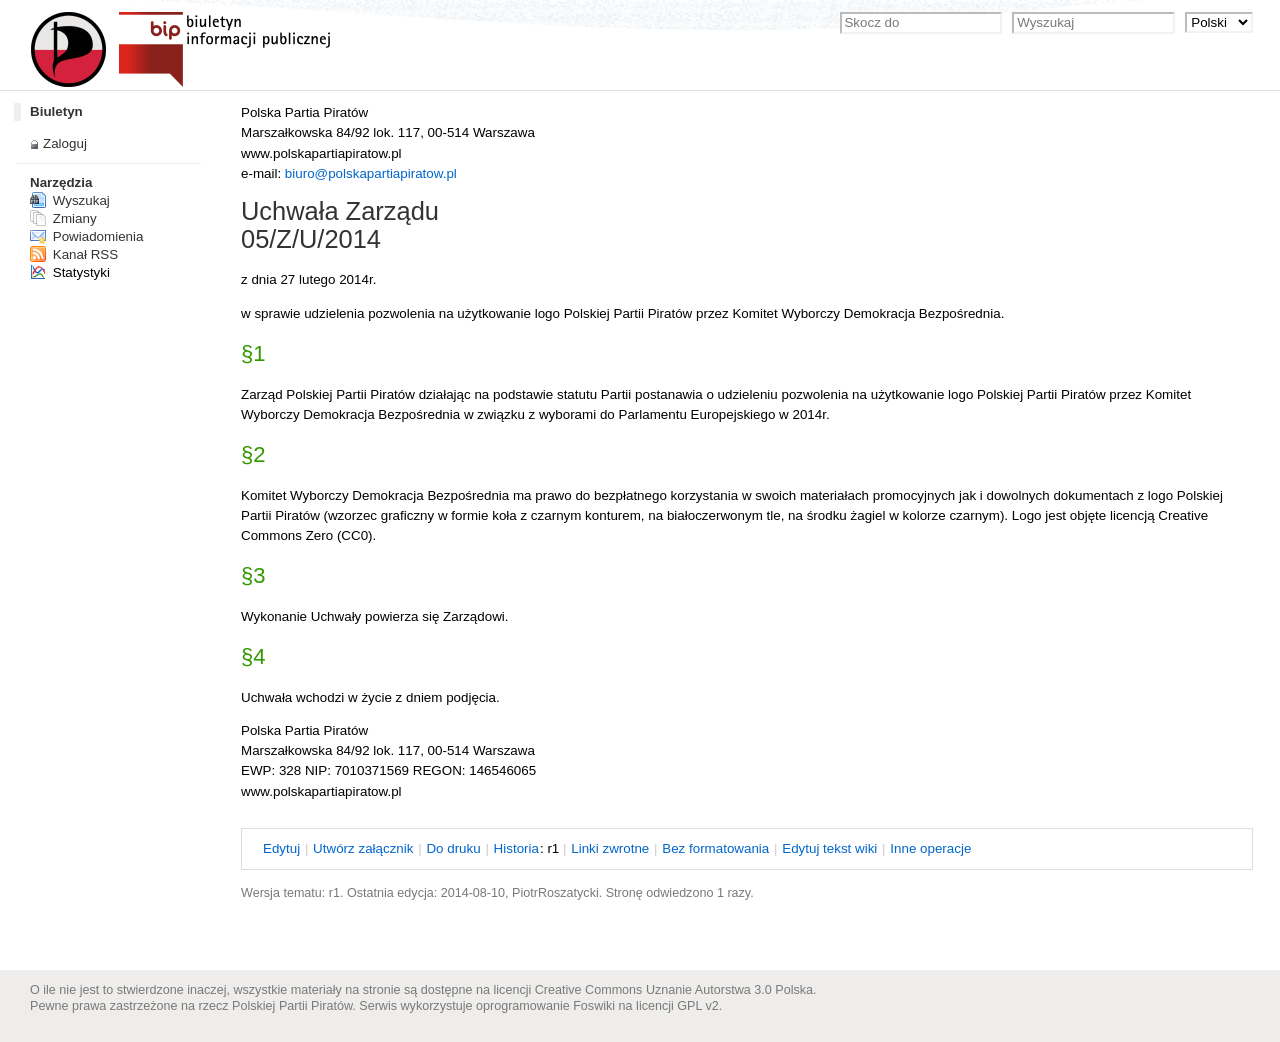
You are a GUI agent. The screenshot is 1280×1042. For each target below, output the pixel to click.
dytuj (281, 848)
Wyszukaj (70, 200)
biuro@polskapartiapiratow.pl (371, 173)
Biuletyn (56, 111)
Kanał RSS (74, 254)
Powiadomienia (86, 236)
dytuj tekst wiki (829, 848)
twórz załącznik (363, 848)
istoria (516, 848)
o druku (453, 848)
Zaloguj (65, 143)
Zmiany (63, 218)
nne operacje (930, 848)
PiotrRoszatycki (555, 893)
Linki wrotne (610, 848)
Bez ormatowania (715, 848)
